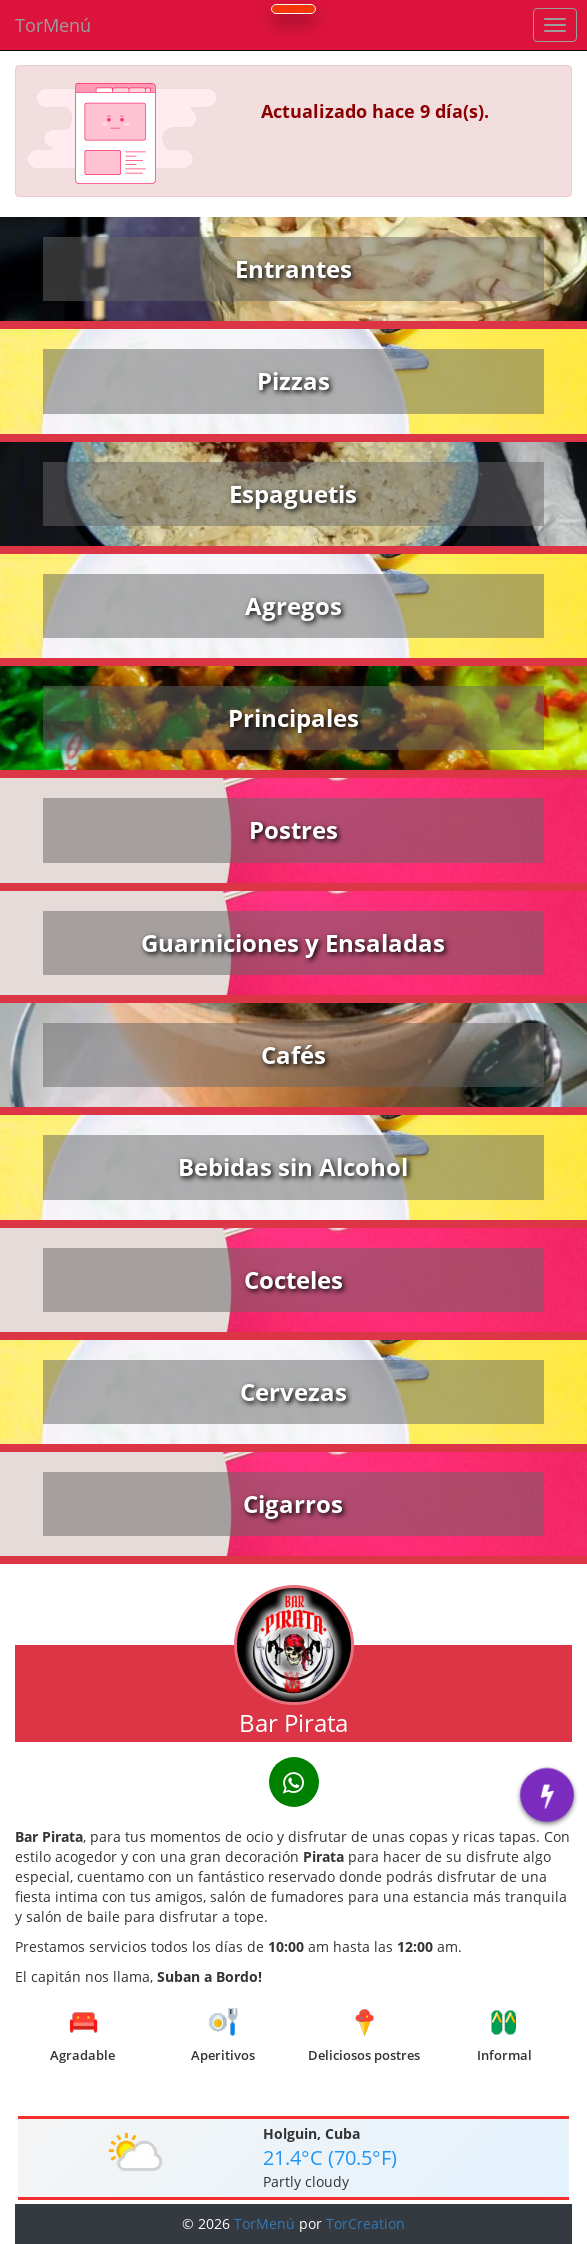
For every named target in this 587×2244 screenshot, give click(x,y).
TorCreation (365, 2223)
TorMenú (53, 25)
